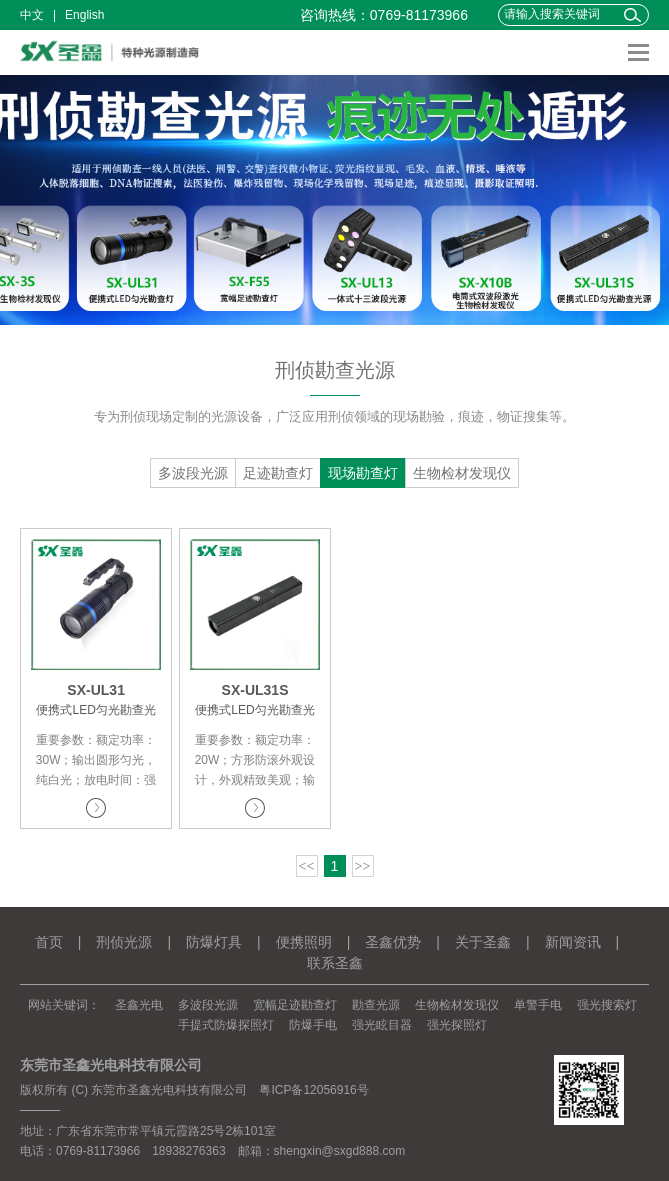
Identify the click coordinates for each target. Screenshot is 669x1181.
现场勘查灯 (363, 473)
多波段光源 (193, 473)
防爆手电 (313, 1025)
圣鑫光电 (139, 1005)
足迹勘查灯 (278, 473)
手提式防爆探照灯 (226, 1025)
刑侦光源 (124, 942)
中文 (32, 15)
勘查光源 (376, 1005)
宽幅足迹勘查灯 (295, 1005)
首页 (49, 942)
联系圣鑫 (335, 963)
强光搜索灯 (607, 1005)
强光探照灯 (457, 1025)
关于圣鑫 (483, 942)
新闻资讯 (573, 942)
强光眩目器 (382, 1025)
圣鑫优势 (393, 942)
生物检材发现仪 (462, 473)
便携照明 (304, 942)
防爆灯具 (214, 942)
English (84, 15)
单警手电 (538, 1005)
